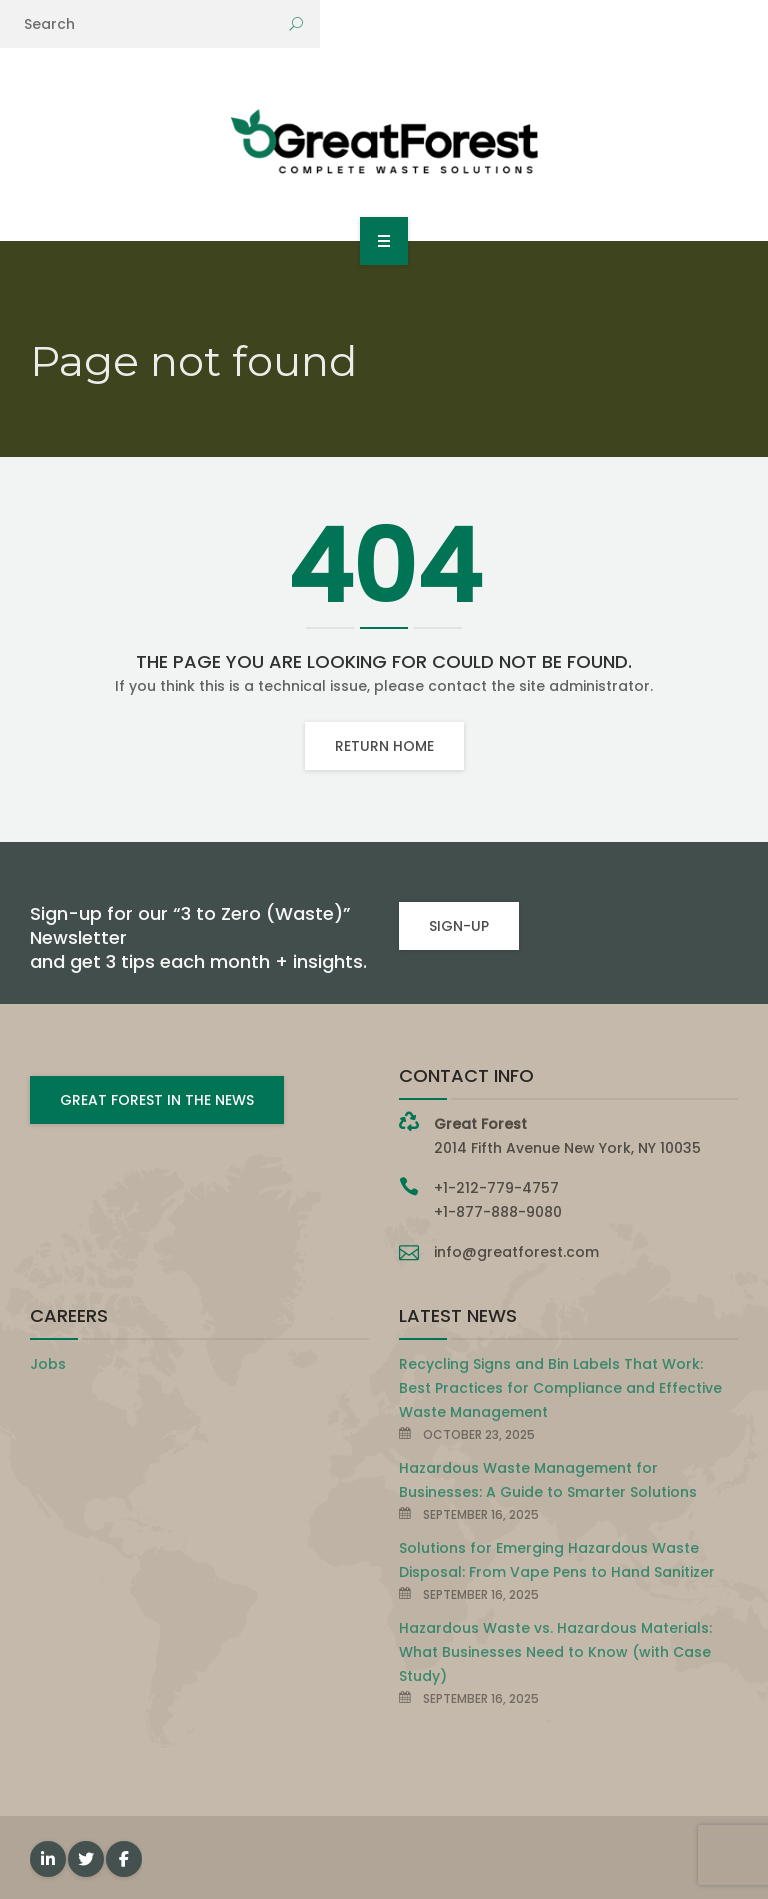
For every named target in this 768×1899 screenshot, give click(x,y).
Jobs (48, 1364)
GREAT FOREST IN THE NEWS (157, 1100)
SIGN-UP (459, 926)
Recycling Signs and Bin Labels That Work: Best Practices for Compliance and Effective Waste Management (560, 1388)
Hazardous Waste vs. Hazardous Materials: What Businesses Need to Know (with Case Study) (555, 1652)
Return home (384, 746)
